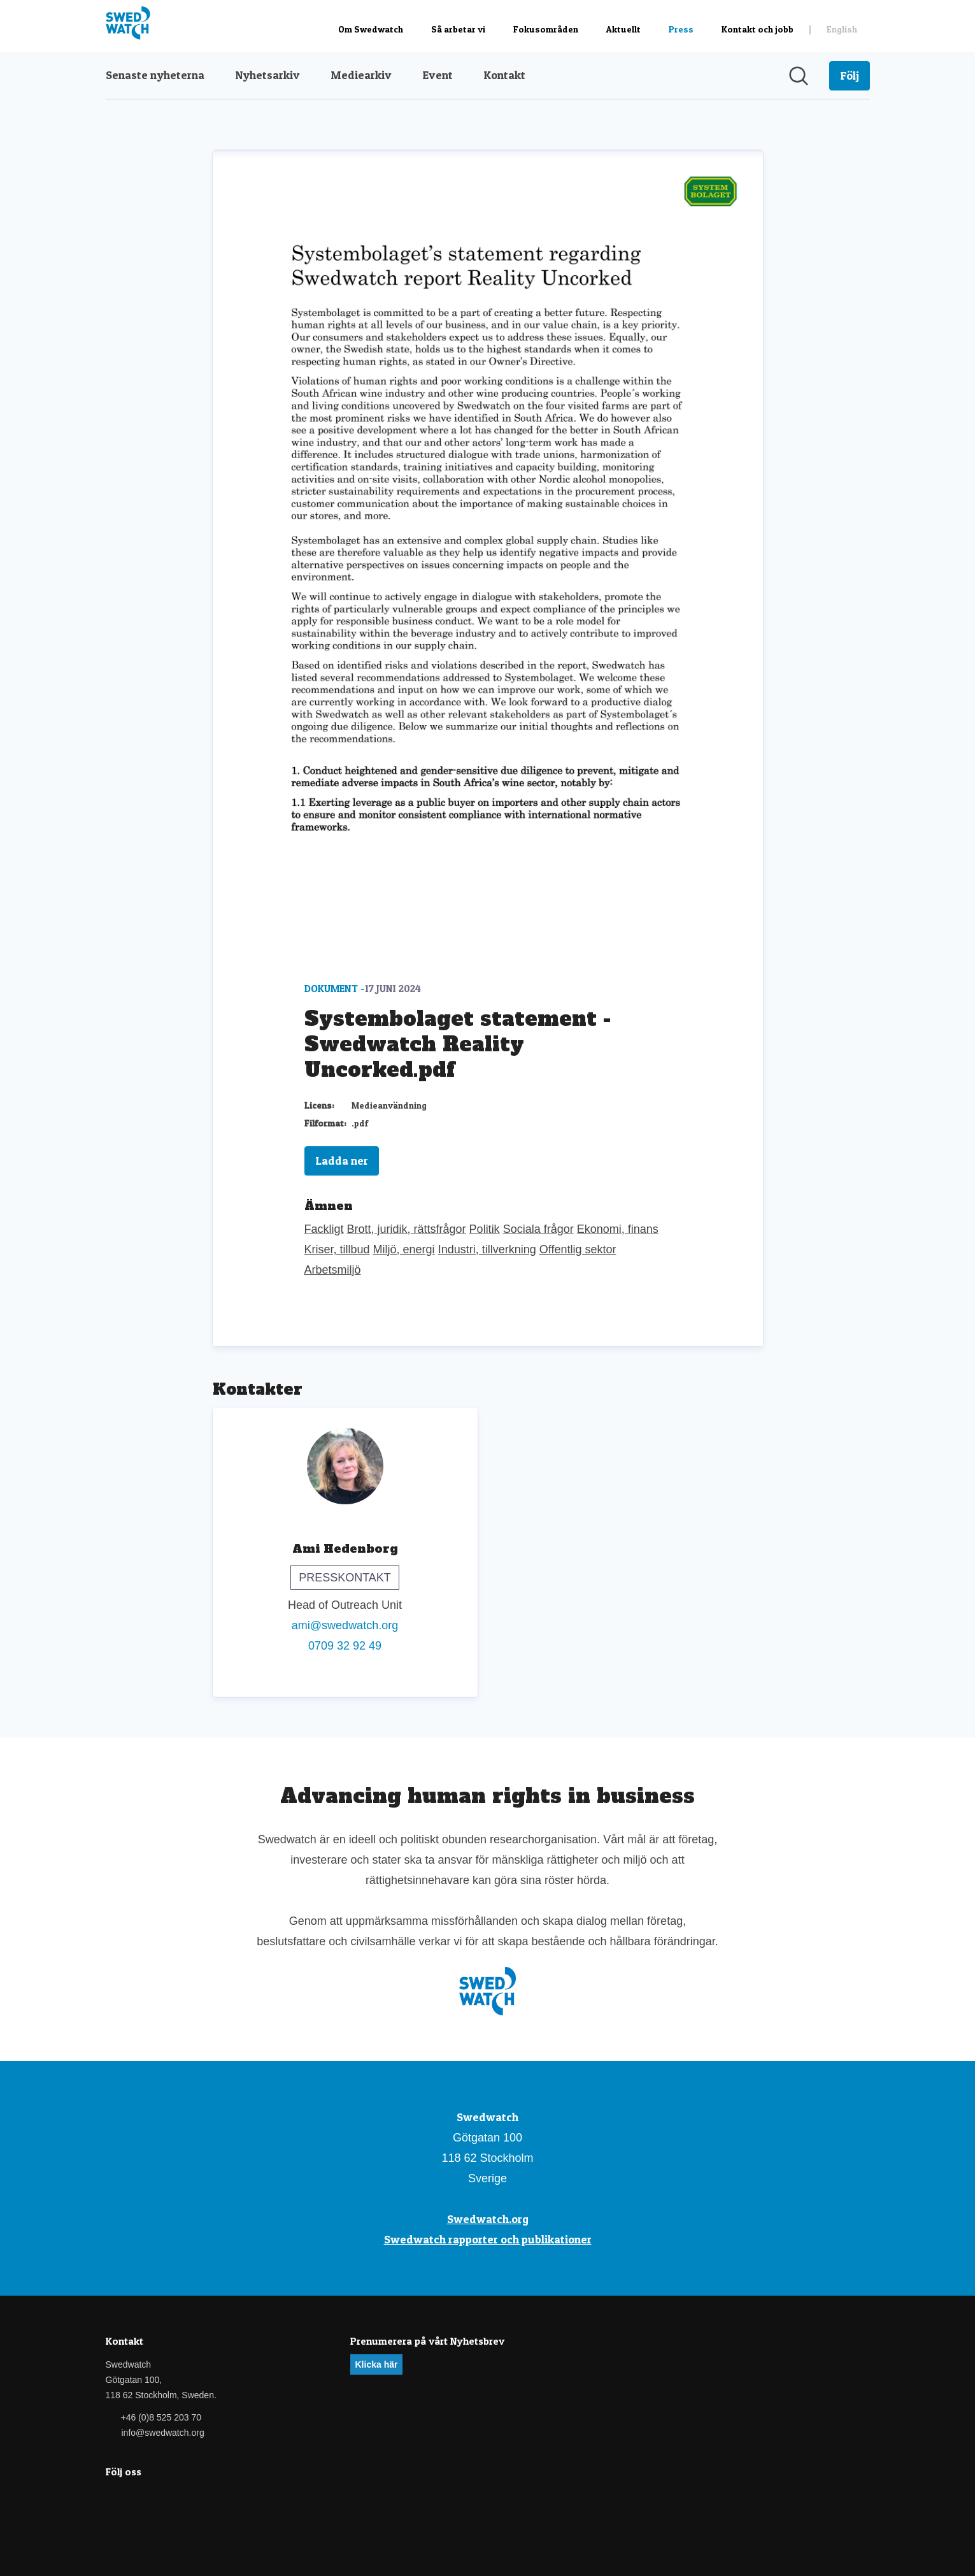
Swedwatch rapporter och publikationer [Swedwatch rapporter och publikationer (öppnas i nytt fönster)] (488, 2239)
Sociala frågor (538, 1229)
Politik (484, 1229)
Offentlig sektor (577, 1249)
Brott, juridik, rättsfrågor (406, 1229)
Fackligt (324, 1229)
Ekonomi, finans (617, 1229)
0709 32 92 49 (344, 1645)
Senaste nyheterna (155, 75)
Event (437, 75)
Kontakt (504, 75)
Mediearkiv (361, 75)
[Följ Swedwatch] (849, 75)
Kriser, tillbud (337, 1249)
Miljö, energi (404, 1249)
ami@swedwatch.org (345, 1625)
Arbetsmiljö (332, 1269)
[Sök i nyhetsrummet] (798, 76)
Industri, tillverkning (487, 1249)
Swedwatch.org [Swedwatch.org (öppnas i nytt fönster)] (488, 2219)
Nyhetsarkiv (267, 75)
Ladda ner (341, 1160)
